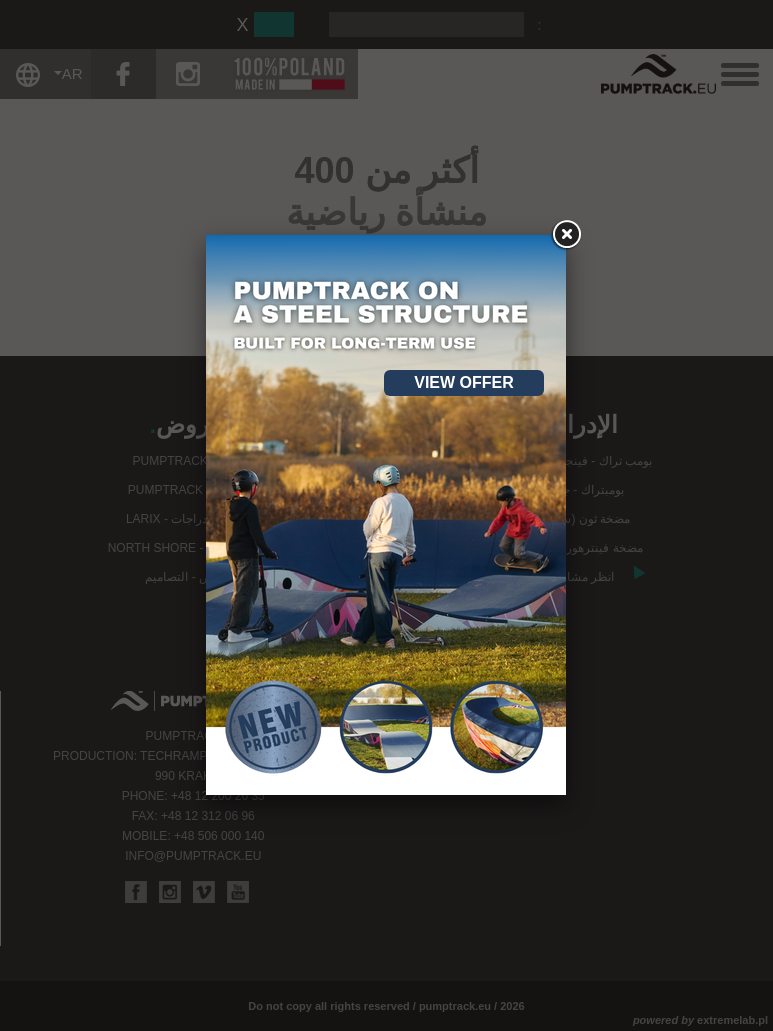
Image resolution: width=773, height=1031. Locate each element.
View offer (464, 382)
